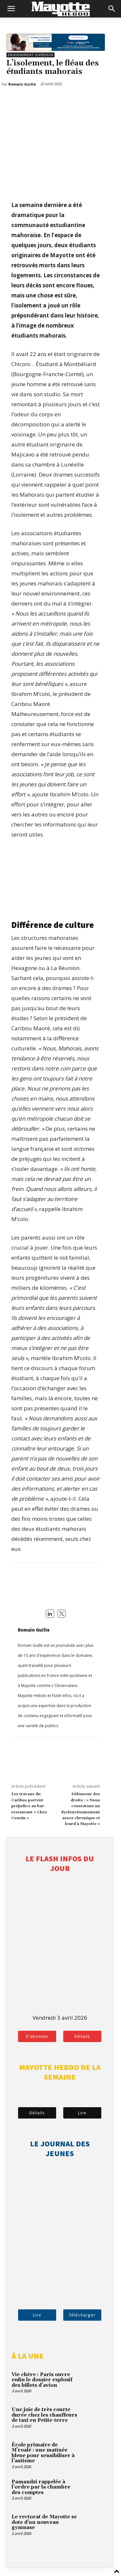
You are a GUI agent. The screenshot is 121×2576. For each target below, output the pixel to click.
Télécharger (82, 2315)
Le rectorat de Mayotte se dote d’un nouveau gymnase (44, 2522)
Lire (82, 2113)
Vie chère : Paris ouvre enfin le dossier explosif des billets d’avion (42, 2380)
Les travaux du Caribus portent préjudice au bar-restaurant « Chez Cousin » (29, 1806)
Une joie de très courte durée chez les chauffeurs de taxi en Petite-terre (44, 2415)
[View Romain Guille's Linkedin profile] (50, 1614)
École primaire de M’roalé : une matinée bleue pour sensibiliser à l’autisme (43, 2453)
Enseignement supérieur (30, 54)
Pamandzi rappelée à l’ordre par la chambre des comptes (41, 2487)
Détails (82, 2036)
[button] (11, 8)
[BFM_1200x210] (55, 48)
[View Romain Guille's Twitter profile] (61, 1614)
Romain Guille (34, 1630)
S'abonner (37, 2036)
